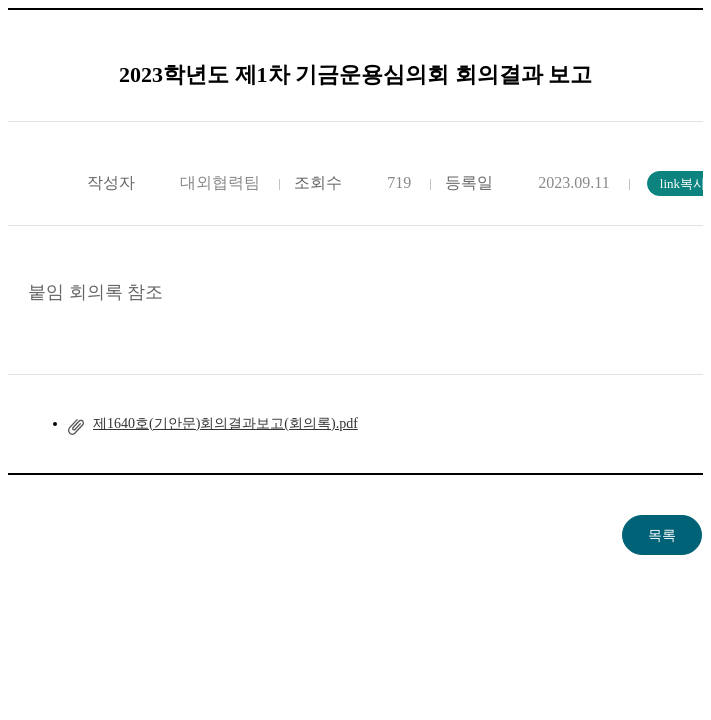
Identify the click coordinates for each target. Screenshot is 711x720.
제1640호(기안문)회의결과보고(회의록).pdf (225, 423)
